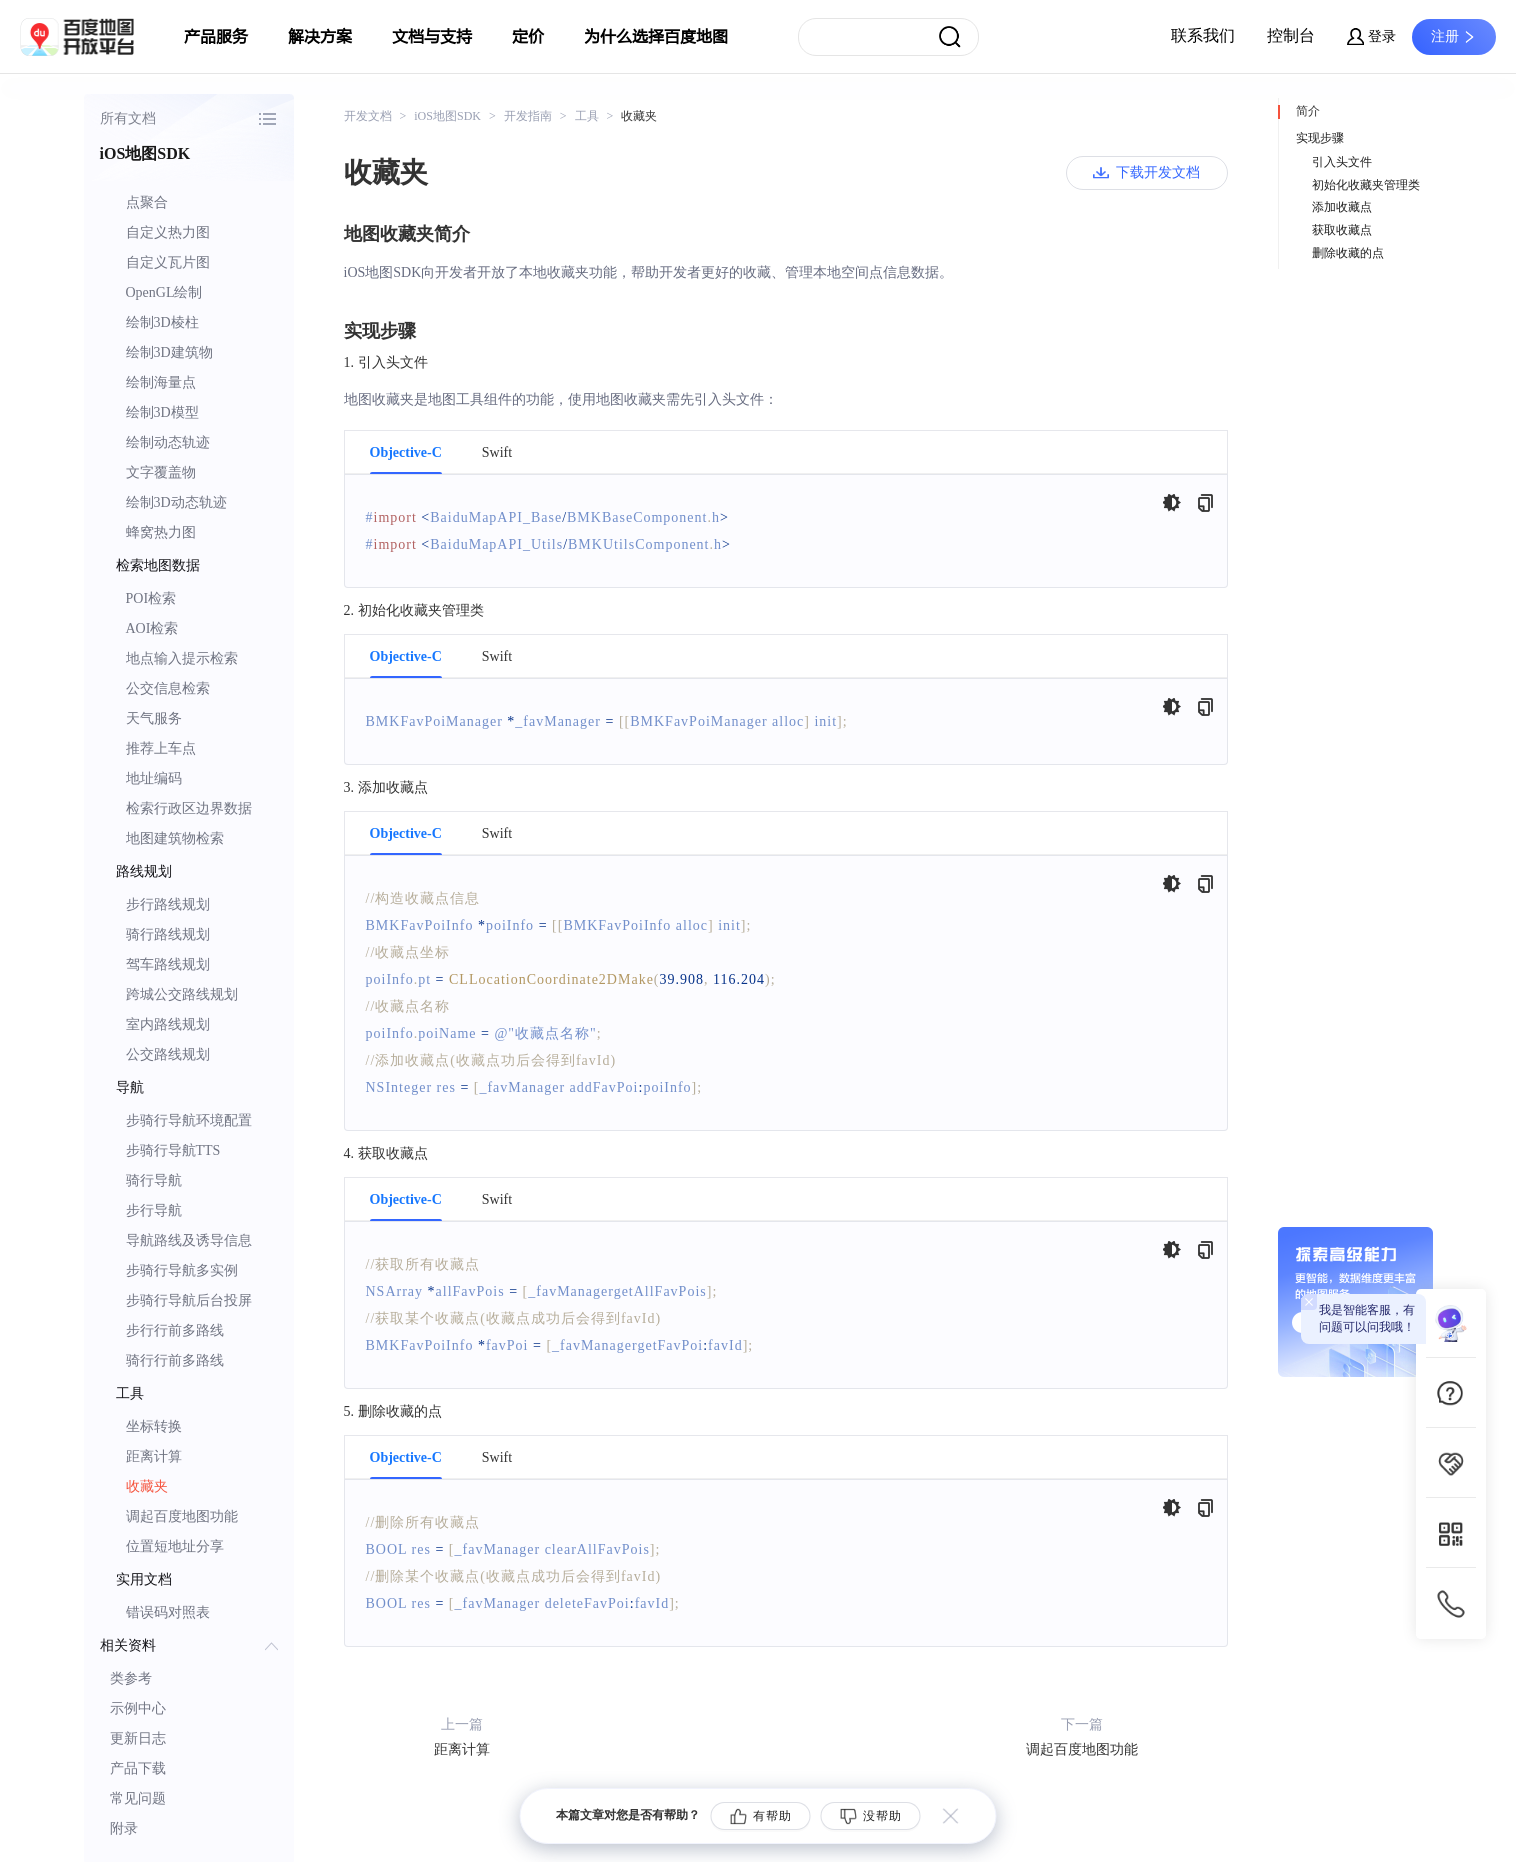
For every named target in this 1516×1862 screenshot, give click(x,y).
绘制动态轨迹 (168, 442)
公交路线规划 (168, 1054)
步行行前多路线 (175, 1330)
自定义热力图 (168, 232)
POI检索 (151, 598)
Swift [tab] (497, 453)
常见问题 (138, 1798)
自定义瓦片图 (168, 262)
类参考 (131, 1678)
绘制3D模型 (162, 412)
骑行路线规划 (168, 934)
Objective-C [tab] (406, 453)
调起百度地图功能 (182, 1516)
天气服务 (154, 718)
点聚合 (147, 202)
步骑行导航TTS (173, 1150)
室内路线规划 (168, 1024)
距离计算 (154, 1456)
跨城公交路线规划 (182, 994)
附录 (124, 1828)
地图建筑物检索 (175, 838)
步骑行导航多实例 (182, 1270)
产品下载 (138, 1768)
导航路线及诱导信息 (189, 1240)
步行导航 (154, 1210)
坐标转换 (154, 1426)
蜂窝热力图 (161, 532)
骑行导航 (154, 1180)
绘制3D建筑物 (169, 352)
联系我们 (1203, 35)
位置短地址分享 (175, 1546)
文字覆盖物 (161, 472)
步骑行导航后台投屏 (189, 1300)
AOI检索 (152, 628)
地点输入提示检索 (182, 658)
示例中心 (138, 1708)
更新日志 (138, 1738)
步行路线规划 (168, 904)
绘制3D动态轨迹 (176, 502)
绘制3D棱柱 (162, 322)
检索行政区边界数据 (189, 808)
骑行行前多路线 (175, 1360)
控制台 (1291, 35)
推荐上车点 (161, 748)
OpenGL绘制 (164, 292)
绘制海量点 (161, 382)
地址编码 (154, 778)
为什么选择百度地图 (656, 37)
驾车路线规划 (168, 964)
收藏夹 (147, 1486)
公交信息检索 (168, 688)
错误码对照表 (168, 1612)
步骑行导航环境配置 (189, 1120)
